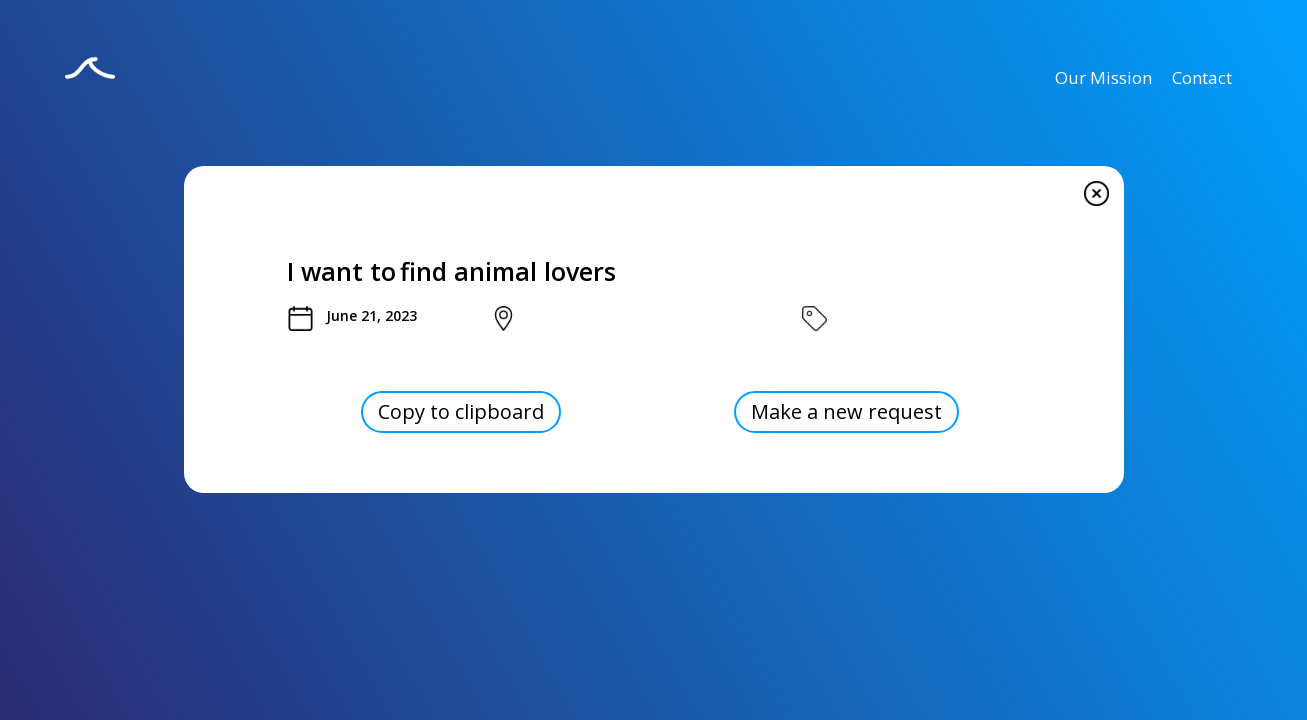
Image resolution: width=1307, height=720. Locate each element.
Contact (1202, 77)
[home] (90, 81)
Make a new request (846, 411)
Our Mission (1103, 77)
